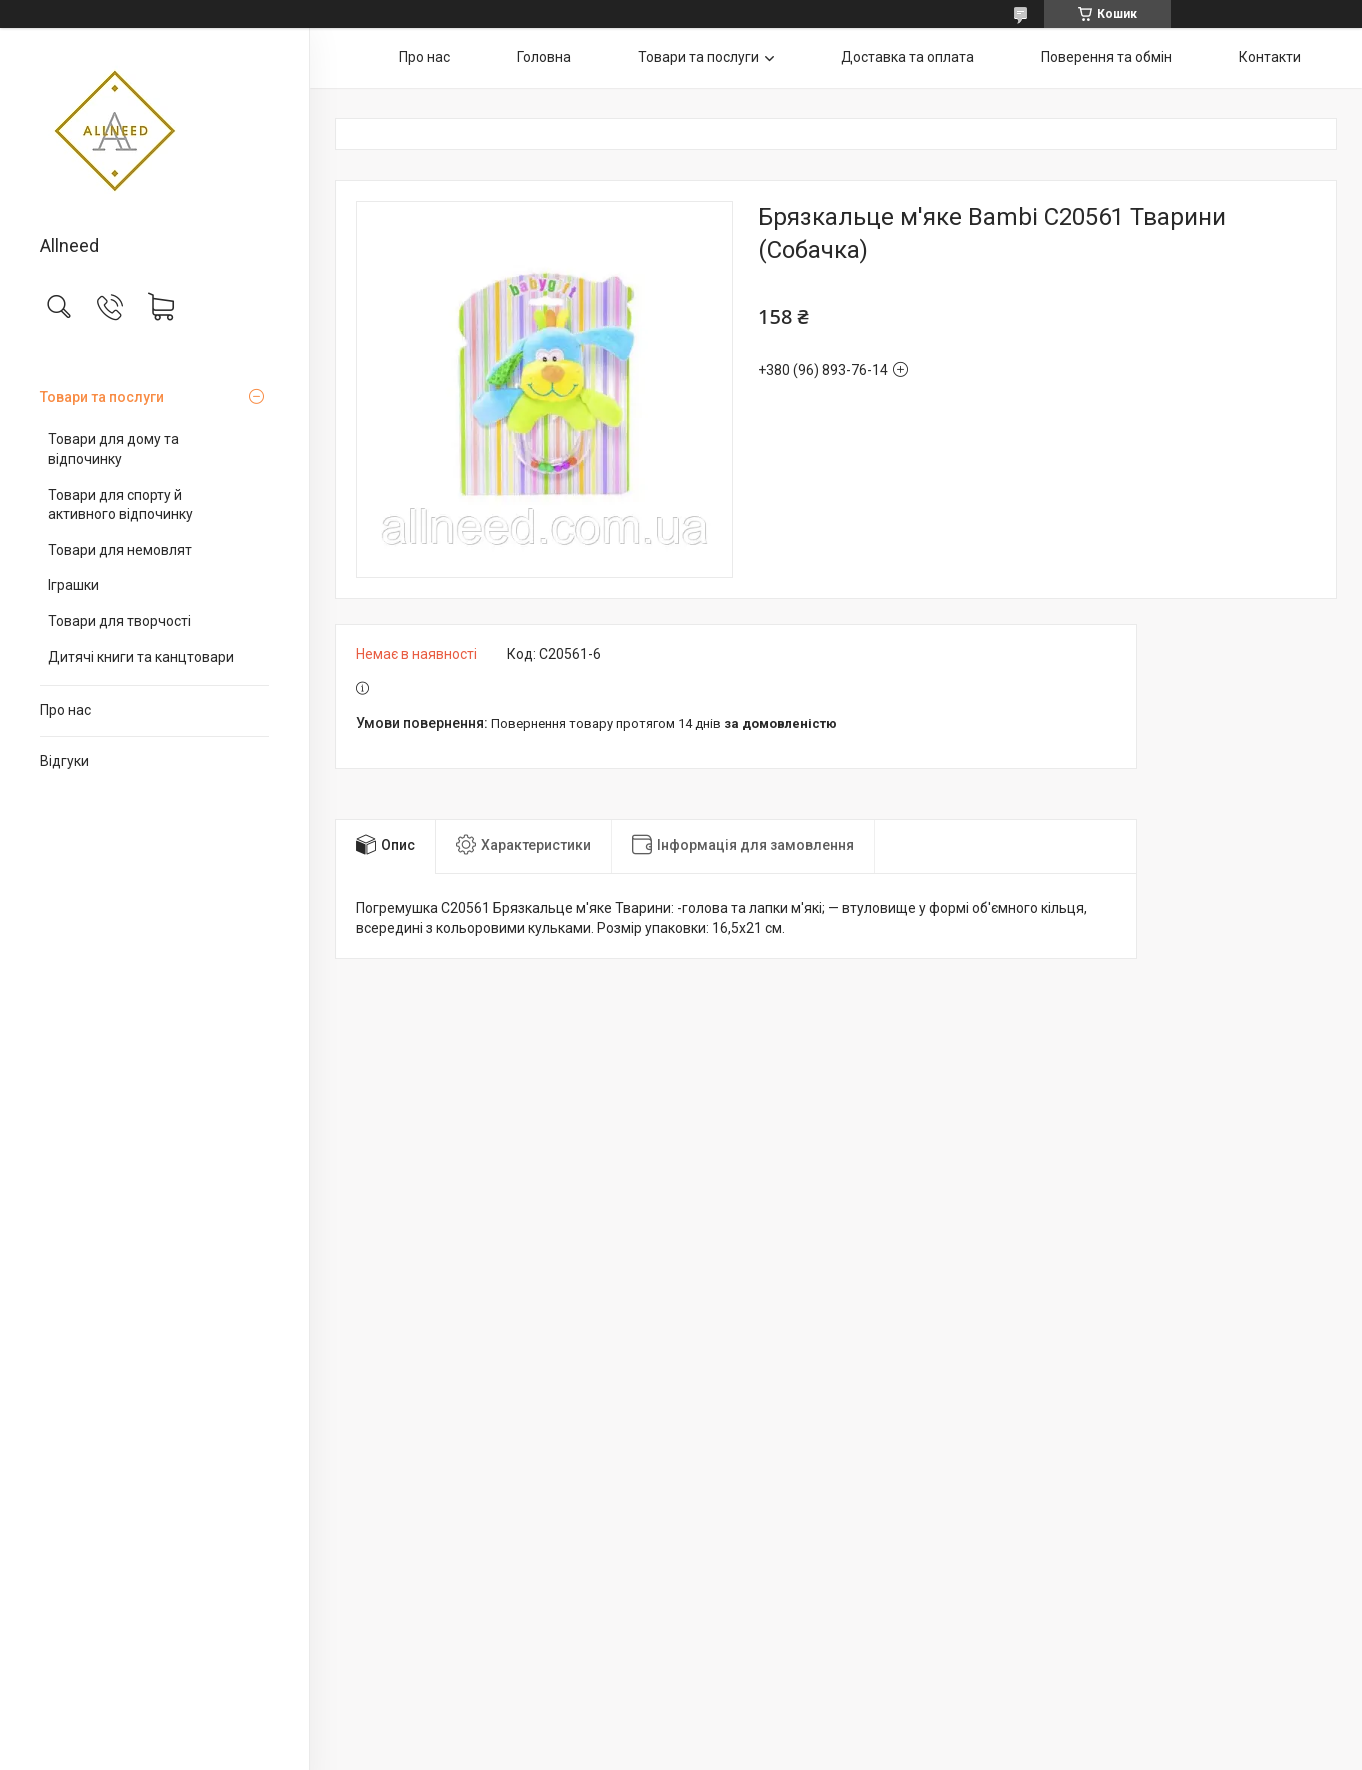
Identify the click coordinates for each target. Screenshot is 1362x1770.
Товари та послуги (102, 397)
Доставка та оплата (907, 57)
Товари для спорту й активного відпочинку (120, 505)
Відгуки (64, 761)
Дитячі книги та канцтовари (141, 657)
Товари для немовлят (120, 550)
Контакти (1270, 57)
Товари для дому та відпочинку (113, 449)
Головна (544, 57)
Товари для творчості (119, 621)
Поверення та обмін (1106, 57)
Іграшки (73, 585)
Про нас (65, 710)
